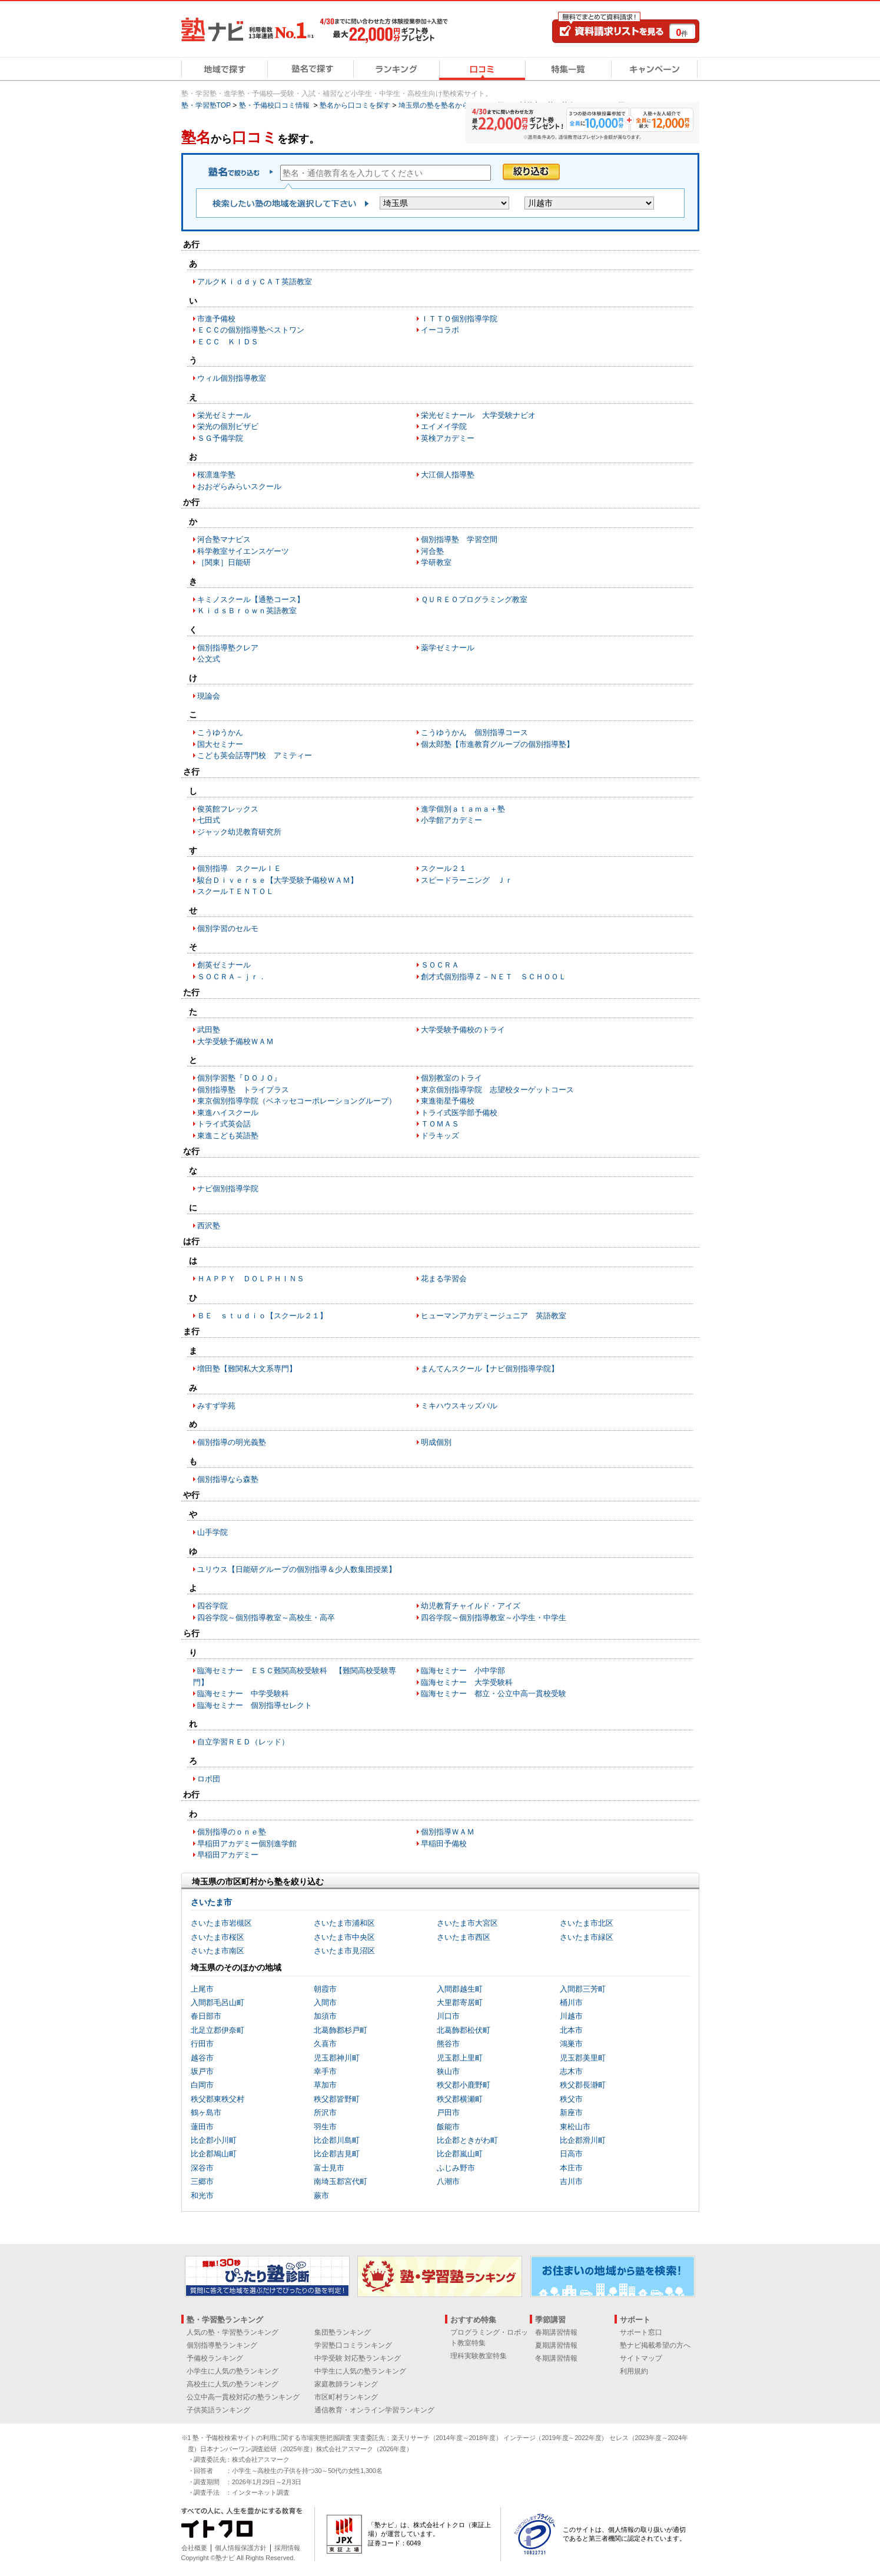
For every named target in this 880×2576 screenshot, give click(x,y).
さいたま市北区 (586, 1923)
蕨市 (321, 2195)
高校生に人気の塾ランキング (232, 2384)
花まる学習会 (444, 1278)
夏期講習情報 (556, 2345)
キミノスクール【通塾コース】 (250, 599)
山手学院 (212, 1532)
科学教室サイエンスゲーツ (243, 551)
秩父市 (571, 2099)
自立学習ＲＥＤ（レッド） (243, 1741)
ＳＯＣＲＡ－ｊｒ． (231, 976)
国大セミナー (220, 744)
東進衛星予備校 (447, 1100)
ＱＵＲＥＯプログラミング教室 (474, 599)
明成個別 (436, 1442)
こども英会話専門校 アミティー (254, 755)
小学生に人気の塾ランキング (232, 2371)
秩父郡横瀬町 (460, 2099)
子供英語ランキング (218, 2410)
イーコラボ (440, 329)
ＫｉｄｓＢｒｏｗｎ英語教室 (247, 610)
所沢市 (325, 2112)
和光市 (202, 2195)
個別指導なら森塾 (227, 1479)
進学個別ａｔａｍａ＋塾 (463, 809)
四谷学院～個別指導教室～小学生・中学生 (493, 1617)
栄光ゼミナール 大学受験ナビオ (478, 415)
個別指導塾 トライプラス (243, 1089)
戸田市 (448, 2112)
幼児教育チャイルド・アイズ (470, 1605)
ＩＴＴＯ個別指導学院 (459, 318)
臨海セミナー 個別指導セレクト (254, 1705)
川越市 (571, 2016)
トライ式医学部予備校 (459, 1112)
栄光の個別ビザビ (227, 426)
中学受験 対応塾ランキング (357, 2358)
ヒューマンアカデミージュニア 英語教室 (493, 1315)
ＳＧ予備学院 (220, 438)
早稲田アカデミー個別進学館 (247, 1843)
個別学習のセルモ (227, 928)
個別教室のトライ (451, 1077)
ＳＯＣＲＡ (440, 964)
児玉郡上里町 (460, 2057)
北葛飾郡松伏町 (463, 2030)
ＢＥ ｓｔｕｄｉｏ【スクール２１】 (262, 1315)
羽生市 (325, 2126)
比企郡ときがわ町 (467, 2140)
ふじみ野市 (456, 2167)
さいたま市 (211, 1902)
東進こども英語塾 (227, 1135)
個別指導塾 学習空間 (459, 539)
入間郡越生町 (460, 1989)
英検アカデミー (447, 438)
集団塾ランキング (342, 2332)
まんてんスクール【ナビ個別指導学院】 (490, 1368)
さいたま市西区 (463, 1937)
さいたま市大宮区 (467, 1923)
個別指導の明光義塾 (231, 1442)
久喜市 (325, 2043)
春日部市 (206, 2016)
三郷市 (202, 2181)
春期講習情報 (556, 2332)
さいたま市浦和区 (344, 1923)
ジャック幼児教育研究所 (239, 831)
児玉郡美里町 (583, 2057)
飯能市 (448, 2126)
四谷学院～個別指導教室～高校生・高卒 (266, 1617)
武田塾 (208, 1029)
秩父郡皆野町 (337, 2099)
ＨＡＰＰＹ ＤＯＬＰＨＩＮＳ (250, 1278)
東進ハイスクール (227, 1112)
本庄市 (571, 2167)
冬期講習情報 (556, 2358)
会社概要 (194, 2547)
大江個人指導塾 (447, 474)
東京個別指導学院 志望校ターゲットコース (497, 1089)
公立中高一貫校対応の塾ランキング (243, 2397)
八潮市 (448, 2181)
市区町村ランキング (346, 2397)
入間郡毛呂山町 (217, 2002)
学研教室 (436, 562)
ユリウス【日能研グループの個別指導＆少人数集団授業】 (296, 1569)
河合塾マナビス (224, 539)
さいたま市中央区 (344, 1937)
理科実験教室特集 (478, 2356)
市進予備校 (216, 318)
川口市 (448, 2016)
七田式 (208, 820)
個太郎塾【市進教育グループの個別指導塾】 (497, 744)
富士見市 (329, 2167)
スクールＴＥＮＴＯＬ (235, 891)
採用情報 (287, 2547)
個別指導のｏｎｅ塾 (231, 1831)
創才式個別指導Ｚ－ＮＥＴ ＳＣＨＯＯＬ (493, 976)
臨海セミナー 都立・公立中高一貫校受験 (493, 1693)
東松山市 (575, 2126)
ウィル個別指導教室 (231, 378)
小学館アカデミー (451, 820)
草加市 (325, 2084)
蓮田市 (202, 2126)
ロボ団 (208, 1778)
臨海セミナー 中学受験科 (243, 1693)
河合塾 (432, 551)
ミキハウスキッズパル (459, 1405)
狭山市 (448, 2071)
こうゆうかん (220, 732)
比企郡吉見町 (337, 2153)
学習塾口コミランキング (353, 2345)
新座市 (571, 2112)
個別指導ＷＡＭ (447, 1831)
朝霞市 (325, 1989)
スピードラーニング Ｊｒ (467, 880)
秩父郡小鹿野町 (463, 2084)
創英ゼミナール (224, 964)
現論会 (208, 696)
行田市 (202, 2043)
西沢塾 (208, 1225)
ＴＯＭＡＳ (440, 1123)
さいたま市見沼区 (344, 1950)
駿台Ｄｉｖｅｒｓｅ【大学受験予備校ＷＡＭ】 (277, 880)
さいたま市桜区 (217, 1937)
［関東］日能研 (224, 562)
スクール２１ (444, 868)
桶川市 (571, 2002)
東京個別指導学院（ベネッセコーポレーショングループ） (296, 1100)
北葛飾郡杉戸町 (340, 2030)
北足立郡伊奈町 (217, 2030)
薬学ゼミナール (447, 647)
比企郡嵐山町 (460, 2153)
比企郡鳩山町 (214, 2153)
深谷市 (202, 2167)
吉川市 (571, 2181)
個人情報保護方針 (241, 2547)
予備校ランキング (215, 2358)
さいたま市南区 (217, 1950)
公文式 (208, 658)
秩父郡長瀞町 (583, 2084)
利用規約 (634, 2371)
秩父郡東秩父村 (217, 2099)
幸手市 (325, 2071)
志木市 (571, 2071)
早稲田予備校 (444, 1843)
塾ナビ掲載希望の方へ (655, 2345)
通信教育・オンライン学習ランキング (374, 2410)
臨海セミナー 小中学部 (463, 1670)
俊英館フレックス (227, 809)
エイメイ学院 (444, 426)
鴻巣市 (571, 2043)
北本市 (571, 2030)
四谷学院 (212, 1605)
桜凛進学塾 (216, 474)
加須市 (325, 2016)
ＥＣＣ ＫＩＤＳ (227, 341)
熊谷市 (448, 2043)
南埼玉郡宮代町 (340, 2181)
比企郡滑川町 (583, 2140)
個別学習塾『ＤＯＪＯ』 (239, 1077)
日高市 (571, 2153)
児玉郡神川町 (337, 2057)
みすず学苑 (216, 1405)
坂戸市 (202, 2071)
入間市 (325, 2002)
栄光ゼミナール (224, 415)
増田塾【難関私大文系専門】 (247, 1368)
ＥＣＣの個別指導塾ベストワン (250, 329)
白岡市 (202, 2084)
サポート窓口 (641, 2332)
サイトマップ (641, 2358)
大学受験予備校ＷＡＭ (235, 1041)
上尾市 (202, 1989)
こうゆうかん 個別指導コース (474, 732)
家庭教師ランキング (346, 2384)
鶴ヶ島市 (206, 2112)
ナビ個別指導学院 (227, 1188)
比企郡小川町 (214, 2140)
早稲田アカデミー (227, 1854)
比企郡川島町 (337, 2140)
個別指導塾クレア (227, 647)
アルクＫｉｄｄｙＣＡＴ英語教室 (254, 281)
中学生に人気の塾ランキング (360, 2371)
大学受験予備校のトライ (463, 1029)
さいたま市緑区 (586, 1937)
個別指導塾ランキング (222, 2345)
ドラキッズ (440, 1135)
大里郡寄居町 (460, 2002)
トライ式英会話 (224, 1123)
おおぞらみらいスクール (239, 486)
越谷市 (202, 2057)
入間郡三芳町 (583, 1989)
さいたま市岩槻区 (221, 1923)
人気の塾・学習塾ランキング (232, 2332)
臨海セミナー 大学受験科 (467, 1682)
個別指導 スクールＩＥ (239, 868)
